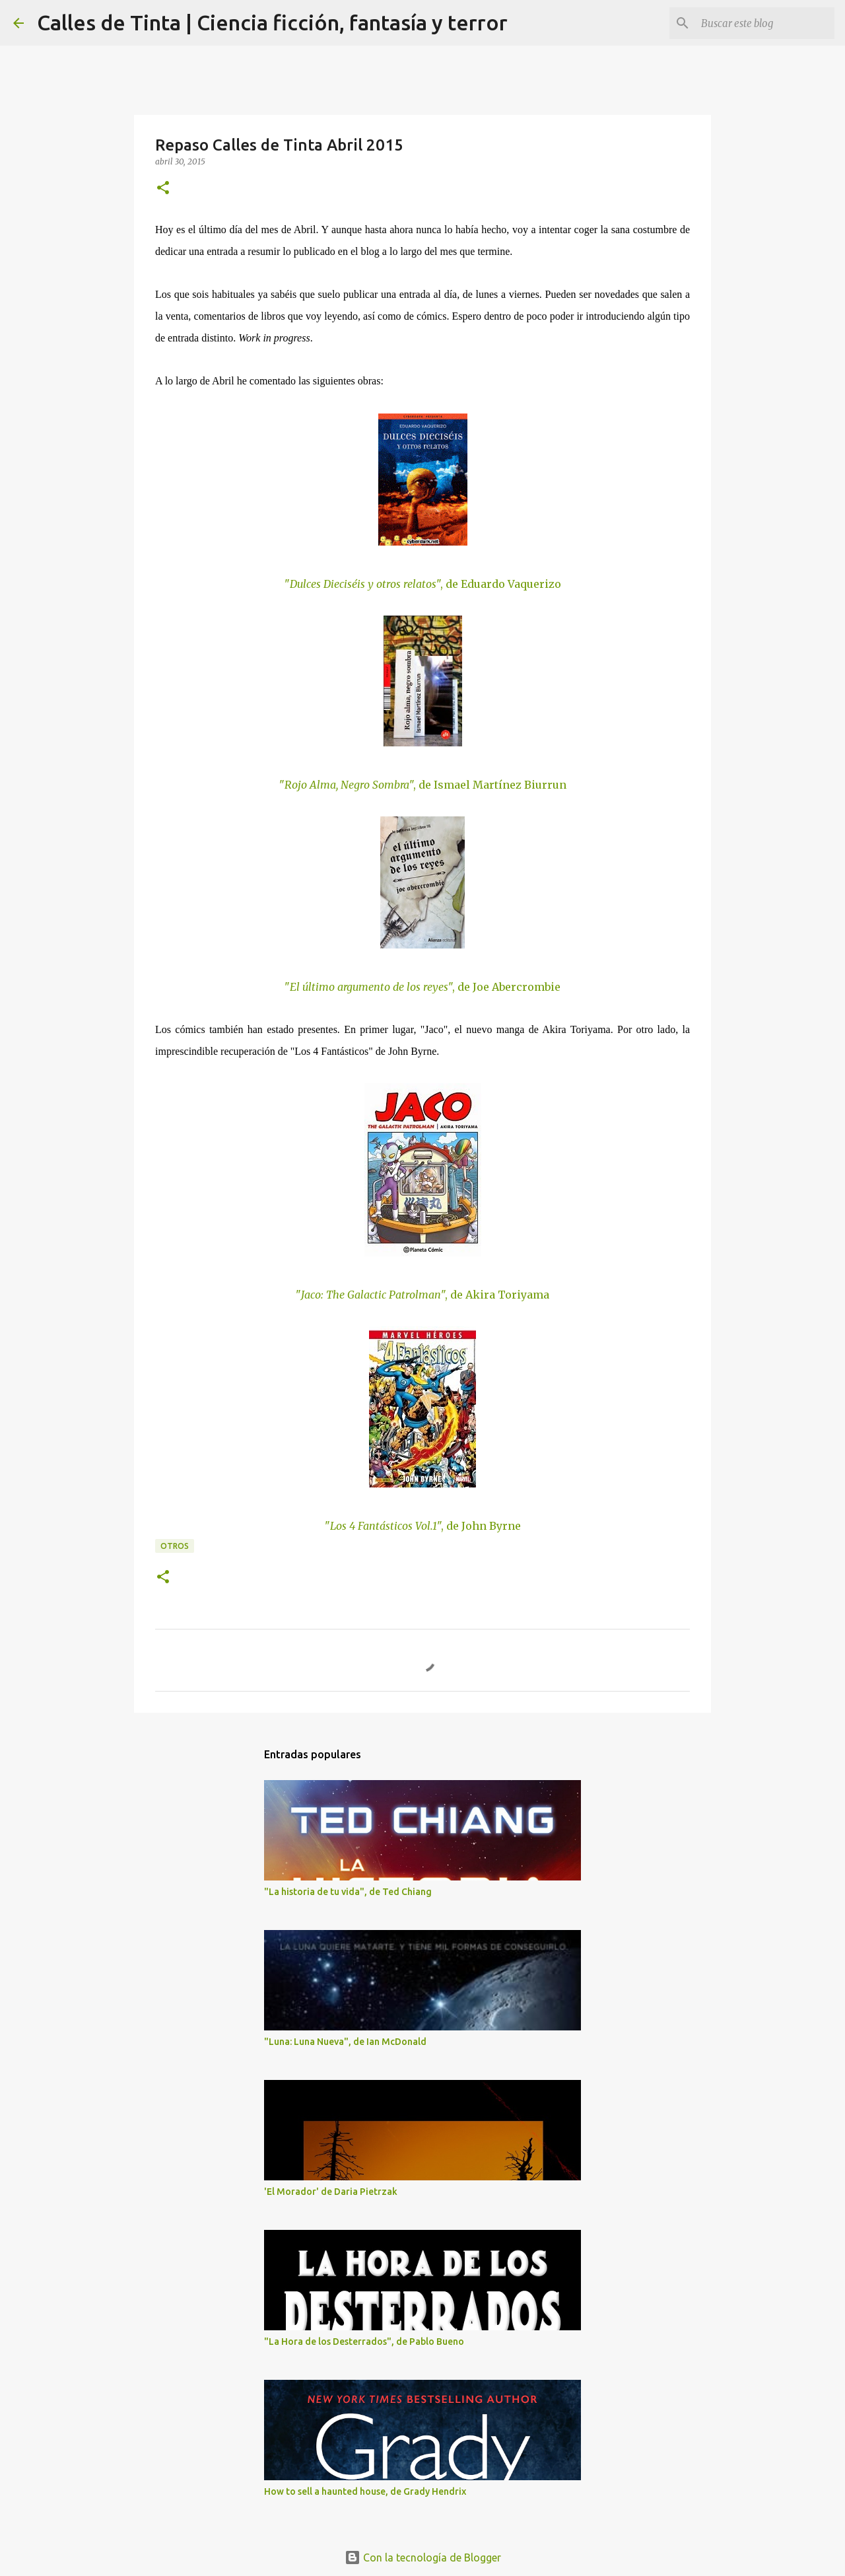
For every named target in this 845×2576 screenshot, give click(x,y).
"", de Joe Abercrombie (422, 986)
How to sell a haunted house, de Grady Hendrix (365, 2491)
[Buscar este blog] (765, 23)
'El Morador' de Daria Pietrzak (330, 2191)
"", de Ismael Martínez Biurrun (422, 784)
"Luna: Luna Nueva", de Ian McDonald (345, 2041)
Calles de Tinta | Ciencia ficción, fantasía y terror (272, 22)
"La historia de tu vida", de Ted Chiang (348, 1891)
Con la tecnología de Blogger (423, 2557)
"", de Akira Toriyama (422, 1294)
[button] (163, 188)
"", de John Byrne (423, 1525)
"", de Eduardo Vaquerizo (423, 583)
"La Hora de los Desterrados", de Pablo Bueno (364, 2341)
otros (174, 1546)
